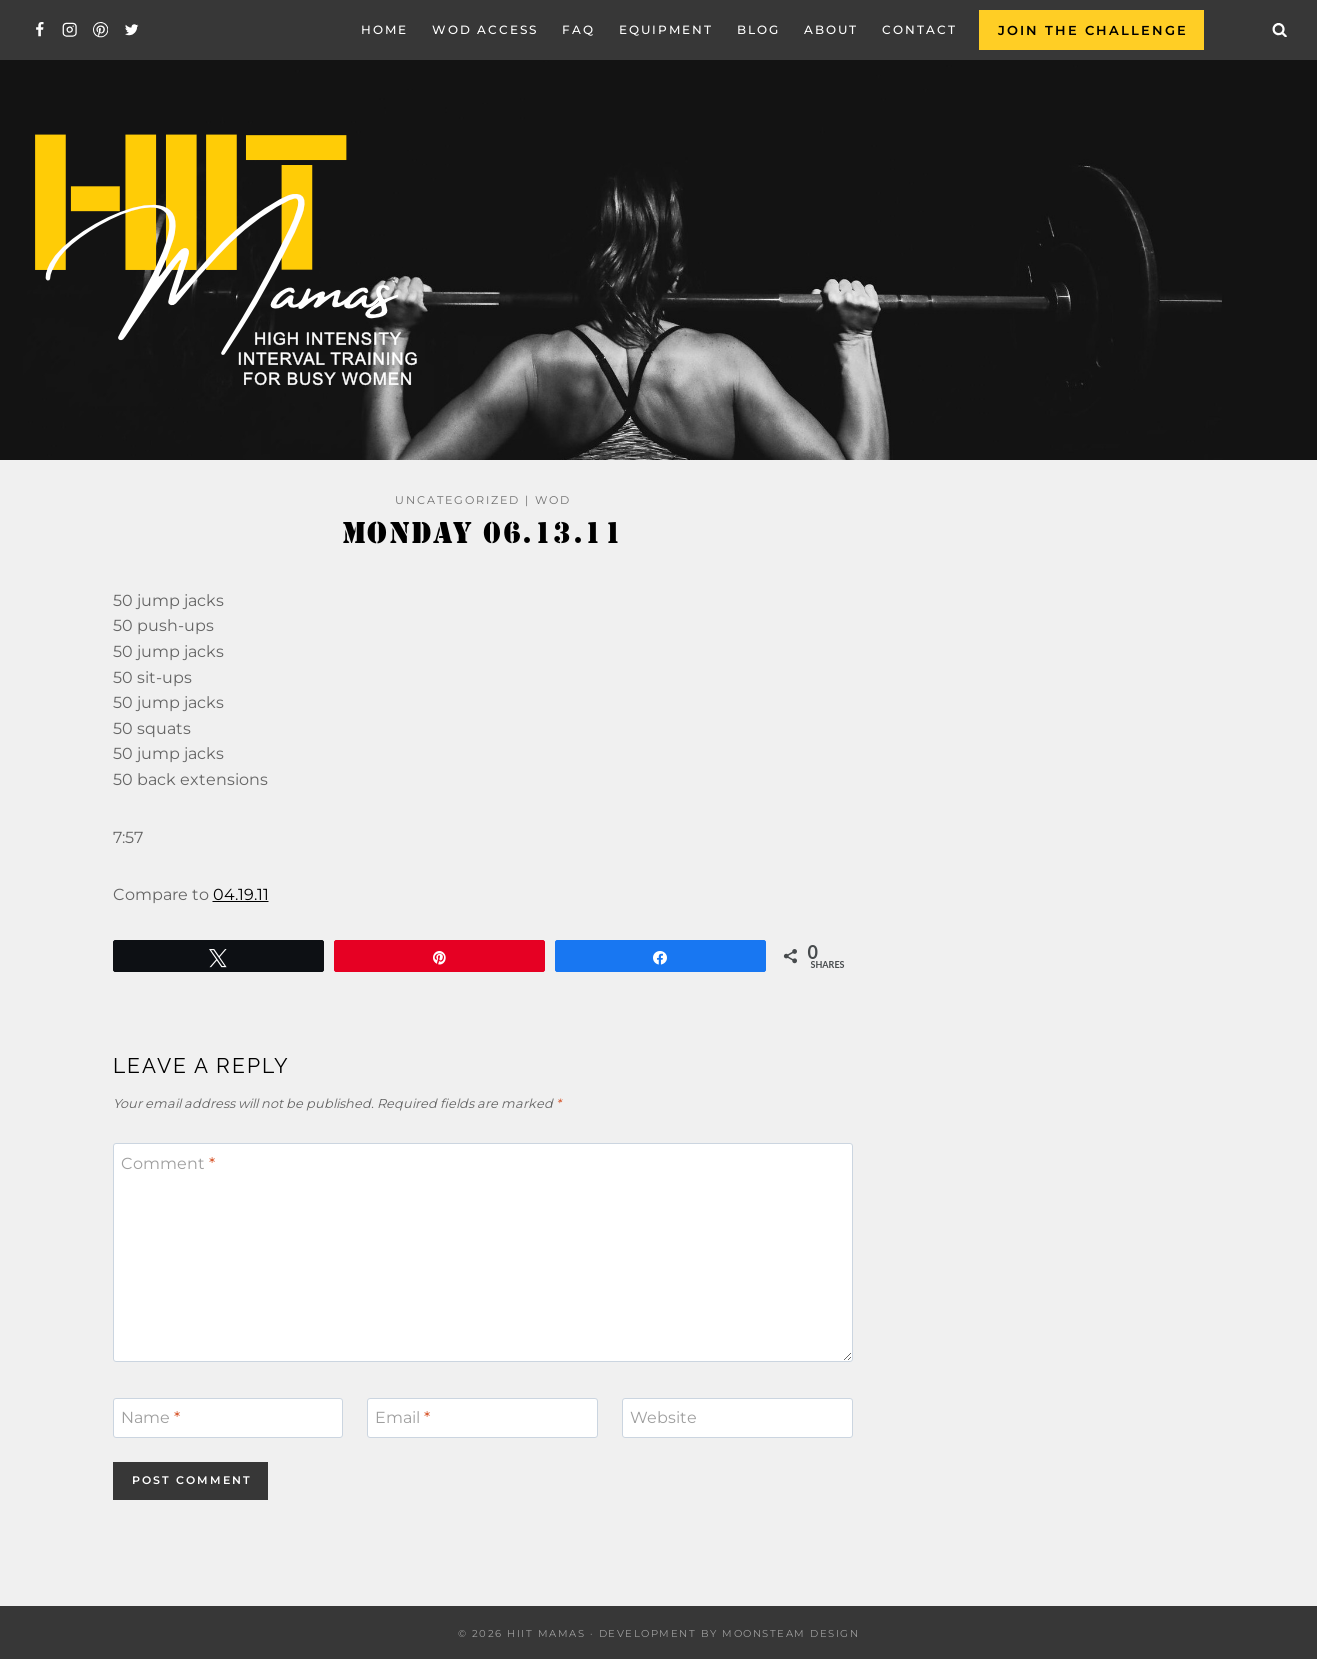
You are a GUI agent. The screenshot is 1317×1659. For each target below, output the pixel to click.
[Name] (228, 1418)
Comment (168, 1162)
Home (384, 29)
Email (402, 1417)
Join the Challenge (1093, 30)
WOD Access (485, 29)
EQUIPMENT (666, 29)
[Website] (737, 1418)
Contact (919, 29)
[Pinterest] (100, 30)
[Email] (482, 1418)
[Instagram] (70, 30)
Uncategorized (457, 500)
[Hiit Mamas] (224, 260)
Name (150, 1417)
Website (663, 1417)
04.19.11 (241, 894)
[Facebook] (39, 30)
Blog (758, 29)
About (831, 29)
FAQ (578, 29)
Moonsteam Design (790, 1633)
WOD (553, 500)
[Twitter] (131, 30)
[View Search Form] (1280, 30)
